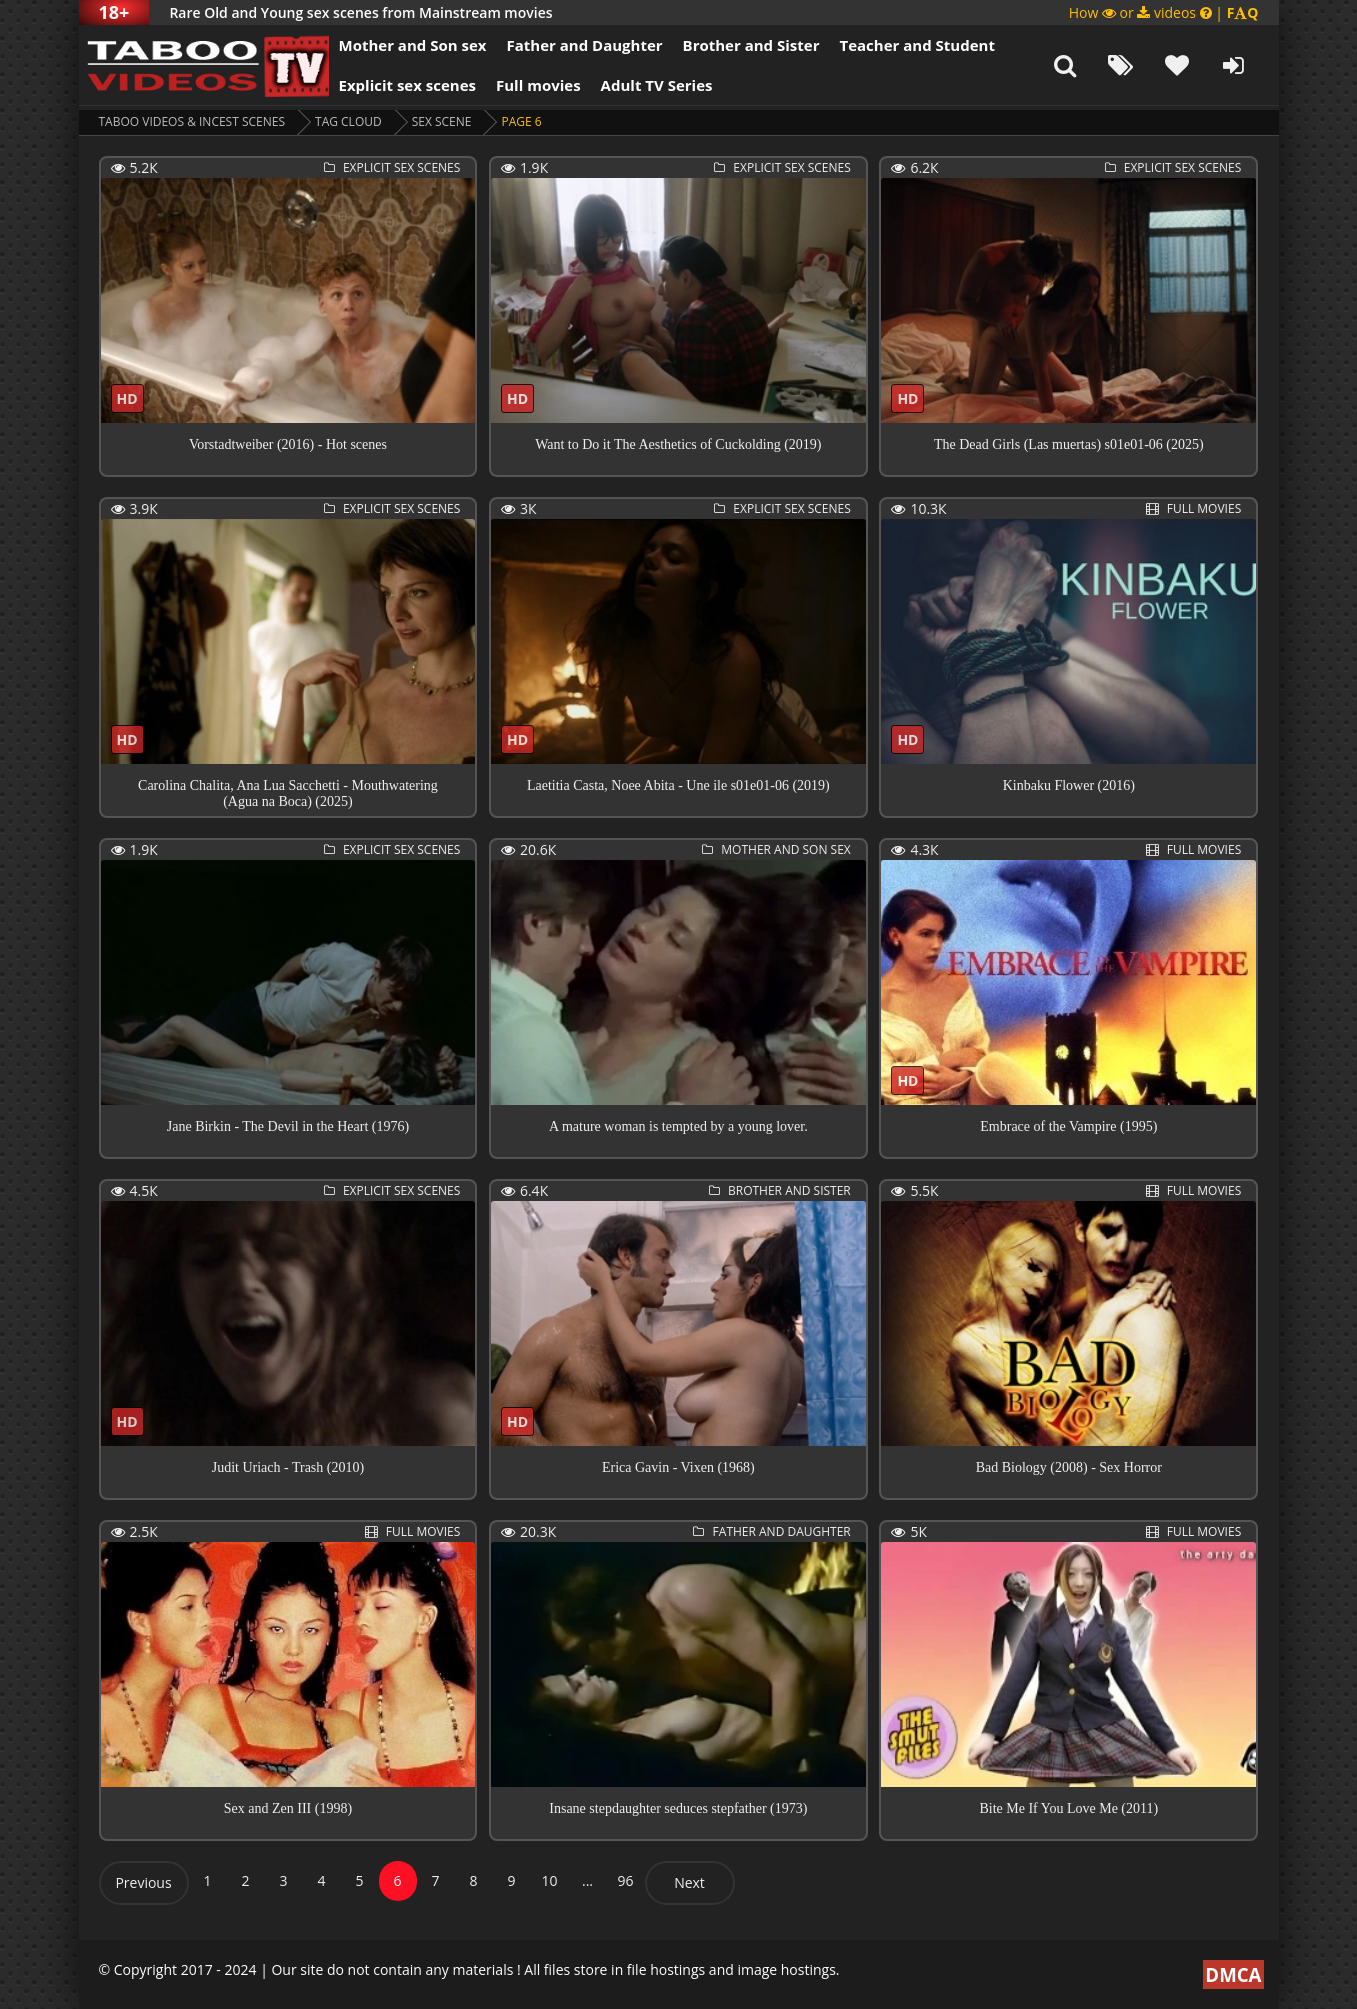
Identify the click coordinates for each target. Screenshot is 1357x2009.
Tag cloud (348, 121)
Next (689, 1882)
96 (625, 1880)
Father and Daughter (584, 45)
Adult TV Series (657, 85)
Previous (143, 1882)
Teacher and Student (916, 45)
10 (549, 1880)
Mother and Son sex (413, 45)
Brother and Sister (751, 45)
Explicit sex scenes (408, 85)
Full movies (538, 85)
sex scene (442, 121)
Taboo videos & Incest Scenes (192, 121)
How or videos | (1164, 12)
